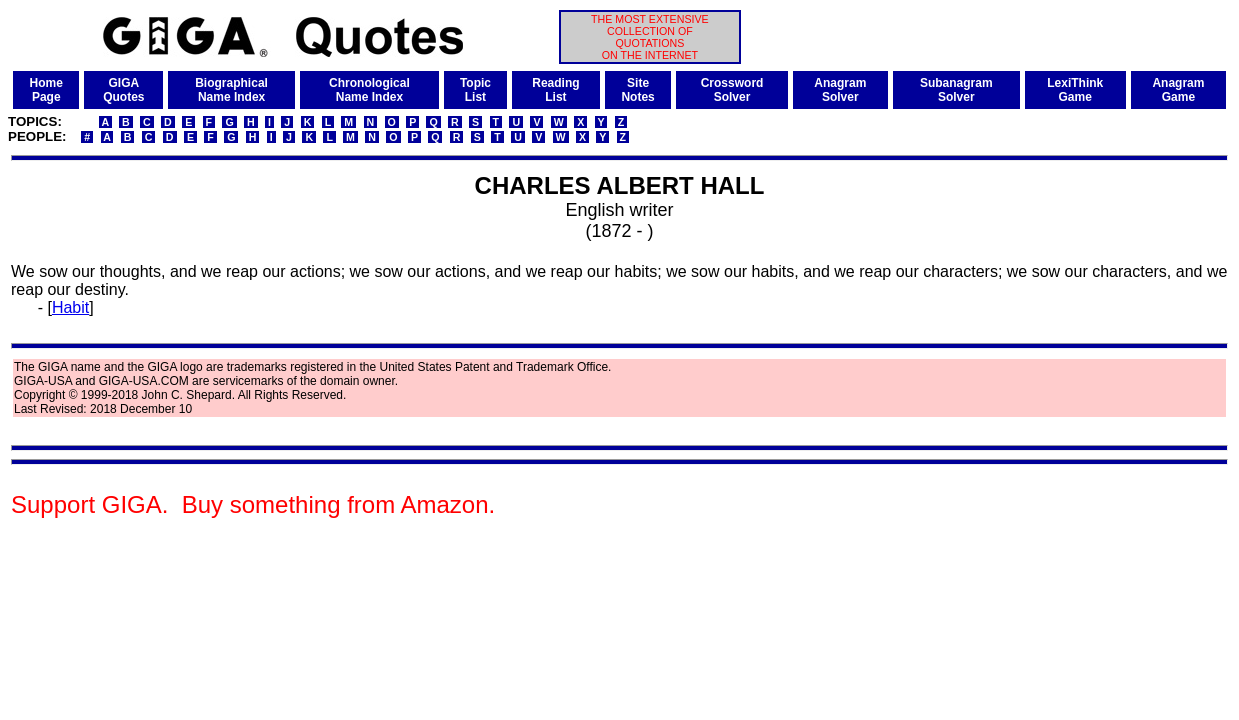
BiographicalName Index (231, 90)
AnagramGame (1178, 90)
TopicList (475, 90)
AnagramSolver (840, 90)
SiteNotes (637, 90)
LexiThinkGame (1075, 90)
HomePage (46, 90)
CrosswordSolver (732, 90)
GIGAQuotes (123, 90)
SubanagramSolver (956, 90)
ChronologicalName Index (369, 90)
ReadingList (555, 90)
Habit (70, 307)
